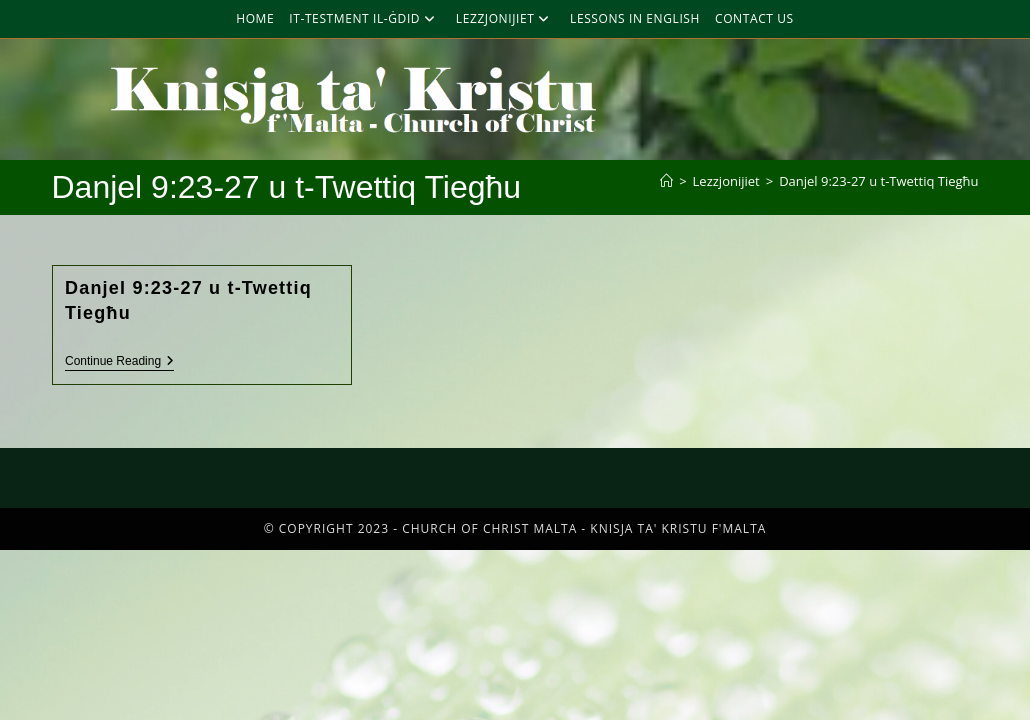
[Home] (666, 181)
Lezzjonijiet (505, 18)
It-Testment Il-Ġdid (365, 18)
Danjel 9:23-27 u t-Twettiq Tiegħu (878, 181)
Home (255, 18)
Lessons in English (635, 18)
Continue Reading (119, 361)
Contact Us (754, 18)
